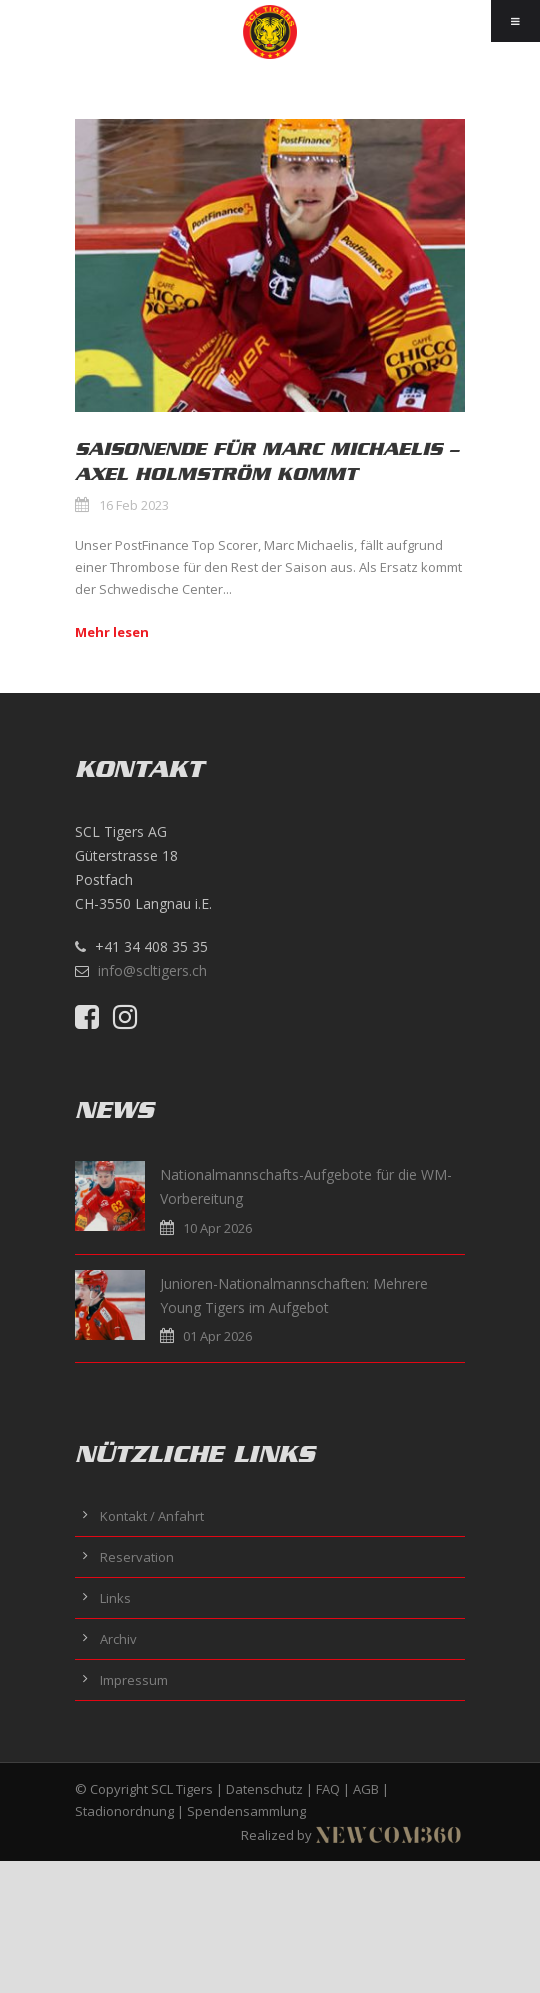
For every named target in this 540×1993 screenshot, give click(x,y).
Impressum (134, 1680)
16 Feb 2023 (134, 505)
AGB (366, 1789)
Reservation (137, 1557)
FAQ (328, 1789)
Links (115, 1598)
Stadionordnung (124, 1811)
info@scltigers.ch (152, 970)
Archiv (118, 1639)
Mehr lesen (112, 632)
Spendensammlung (246, 1811)
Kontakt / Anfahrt (152, 1516)
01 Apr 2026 (217, 1336)
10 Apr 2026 (217, 1228)
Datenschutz (264, 1789)
